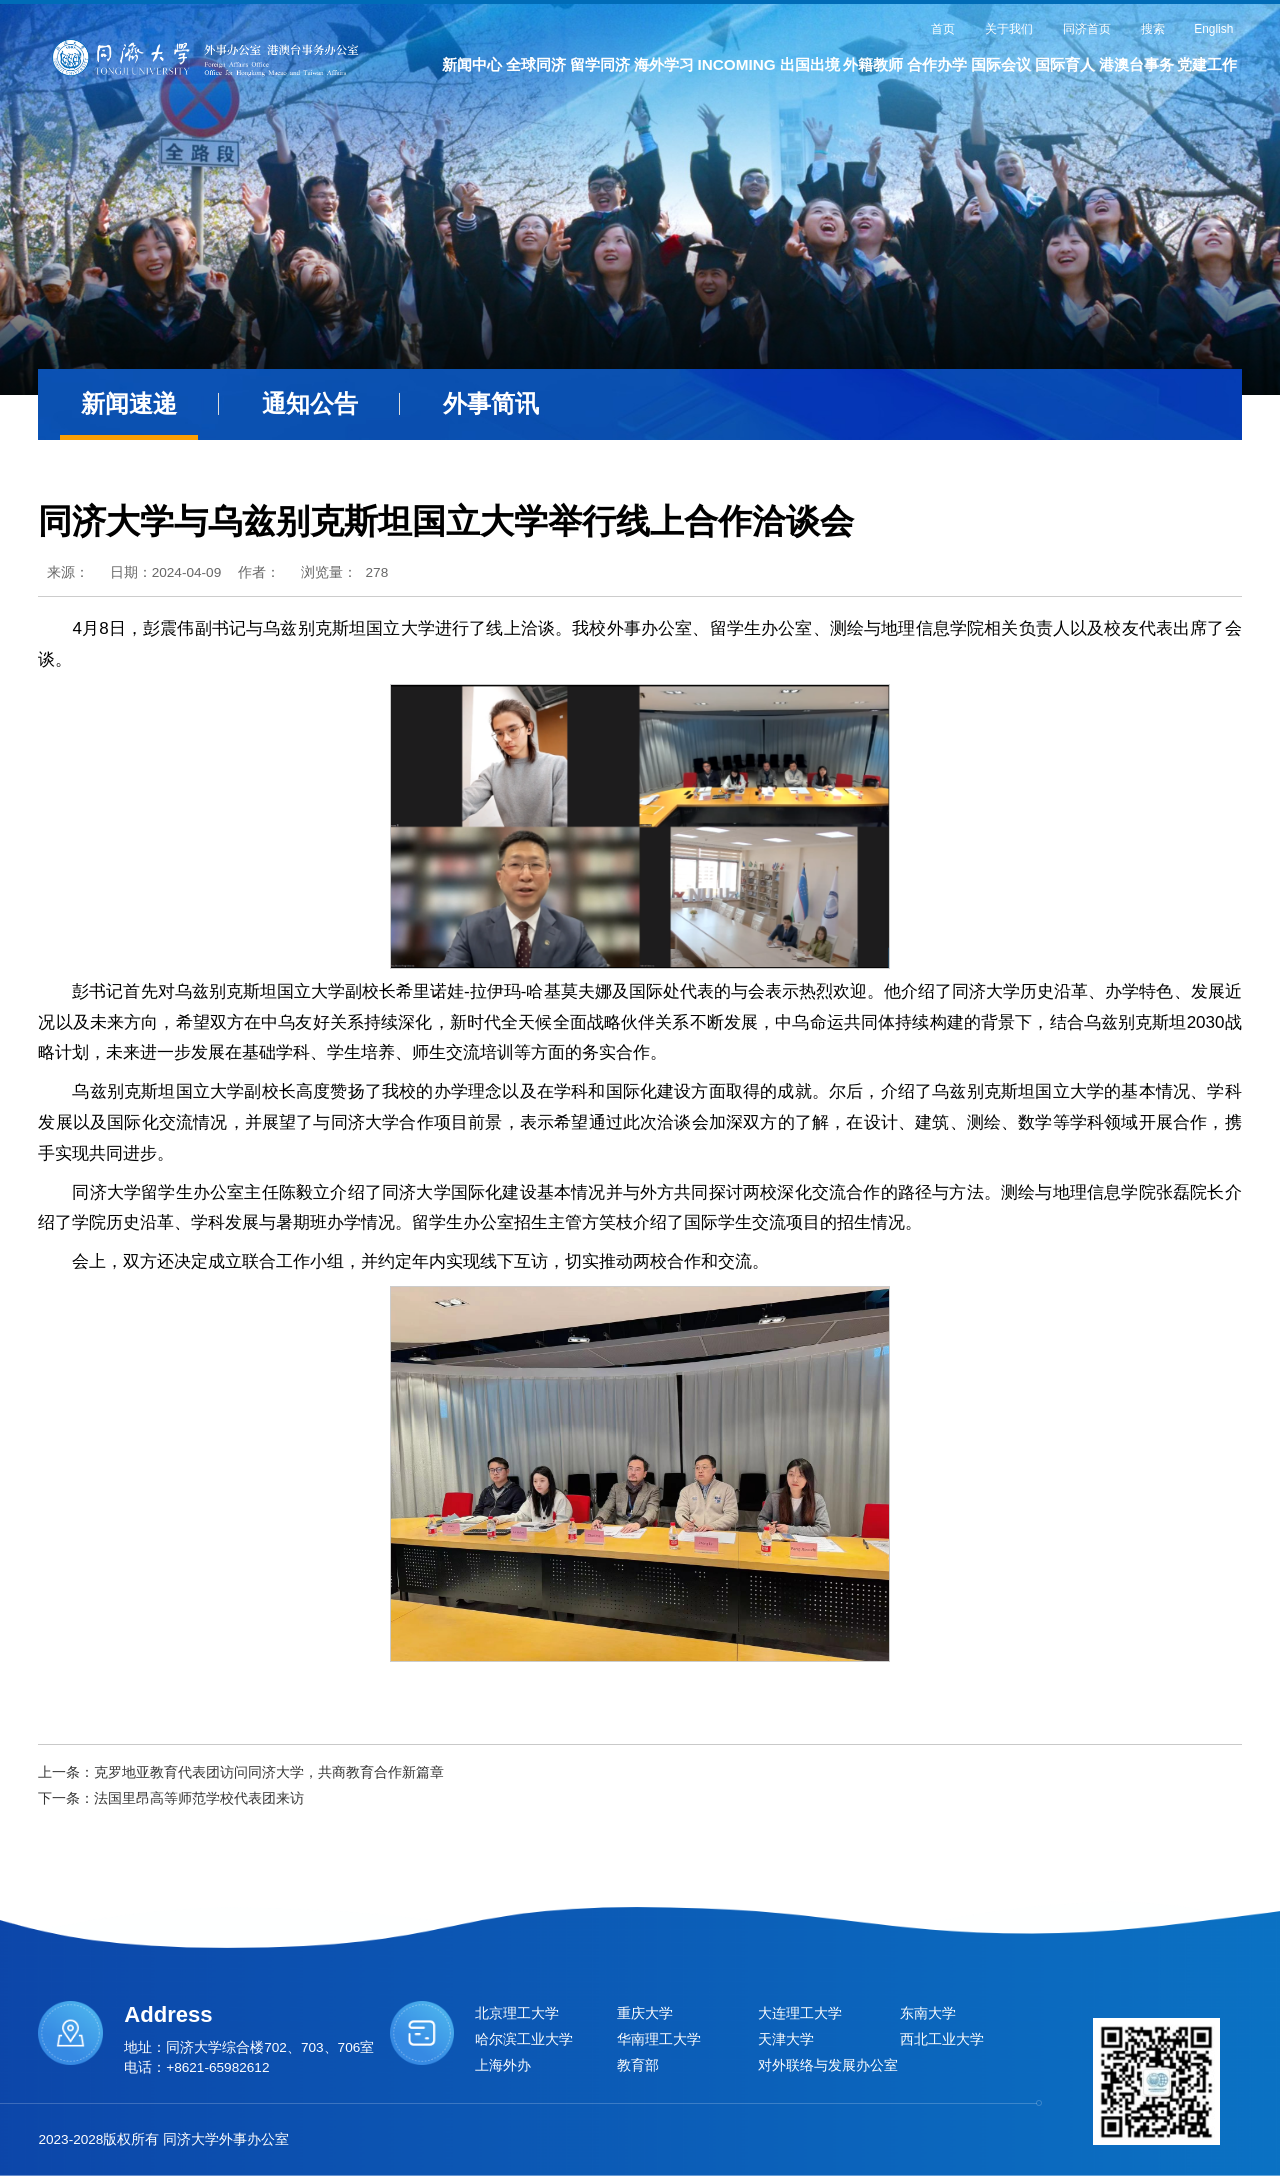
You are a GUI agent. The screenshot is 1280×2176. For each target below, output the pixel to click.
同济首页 (1087, 29)
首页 (943, 29)
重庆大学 (645, 2013)
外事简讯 (491, 404)
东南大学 (928, 2013)
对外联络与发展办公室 (828, 2065)
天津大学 (786, 2039)
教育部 (638, 2065)
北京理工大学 (517, 2013)
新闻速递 (129, 404)
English (1213, 29)
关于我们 (1009, 29)
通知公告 (310, 404)
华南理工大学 (659, 2039)
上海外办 (503, 2065)
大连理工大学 (800, 2013)
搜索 (1153, 29)
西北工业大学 (942, 2039)
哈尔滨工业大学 (524, 2039)
